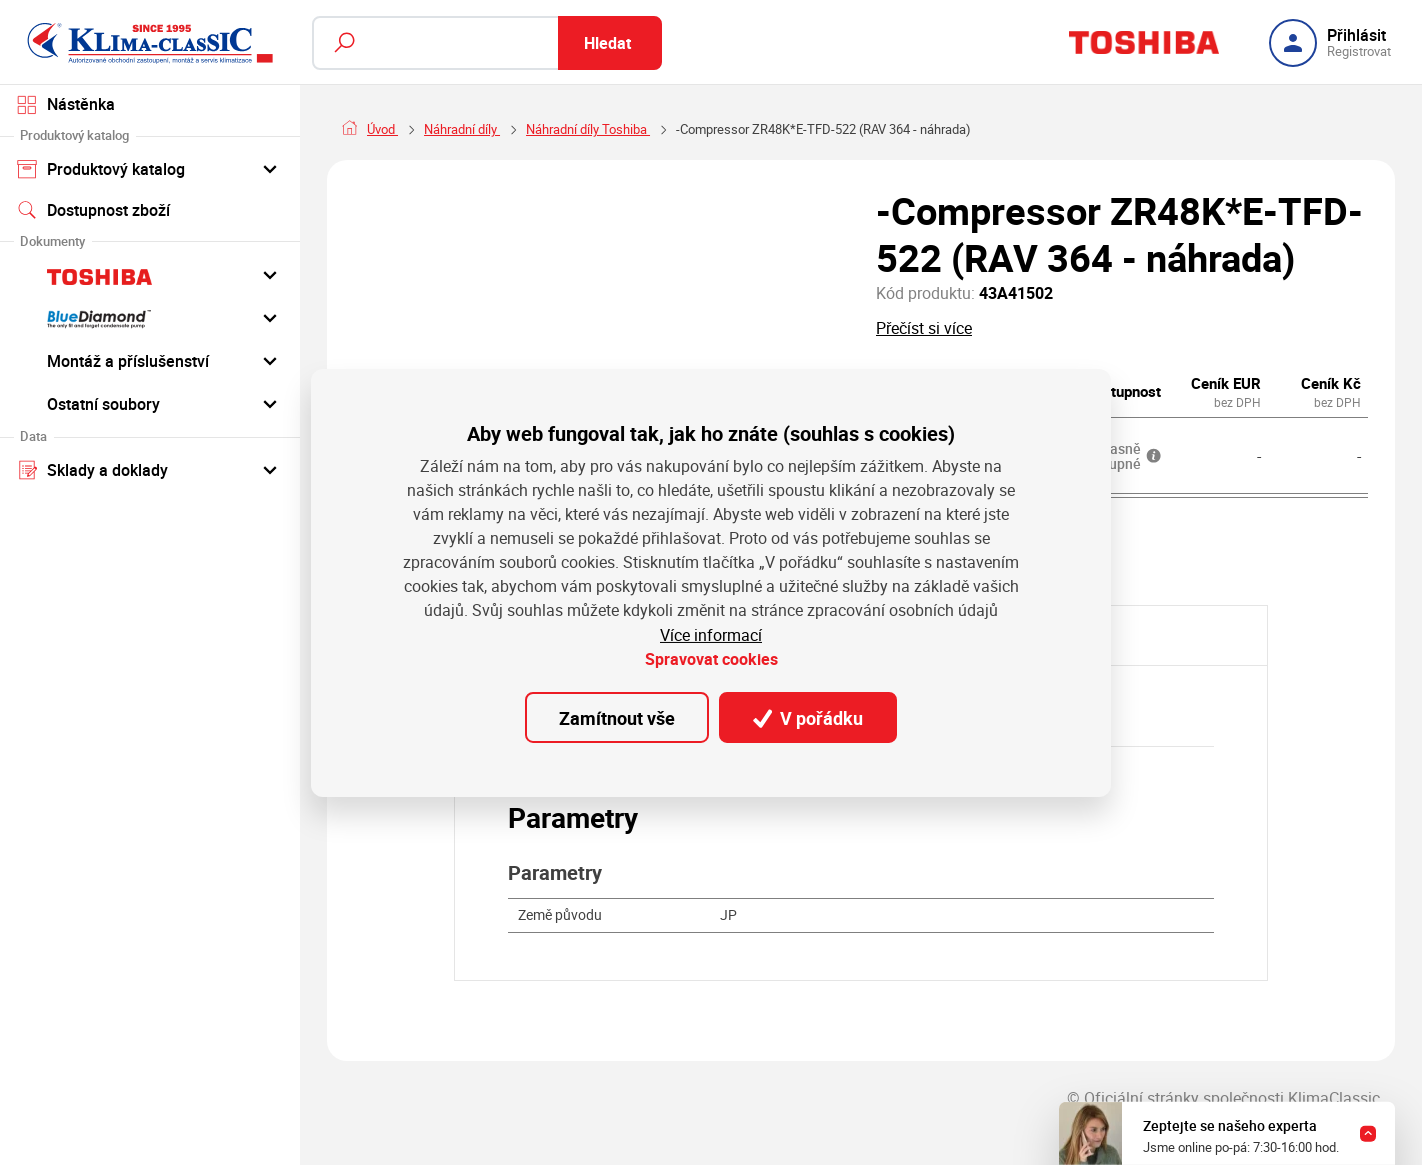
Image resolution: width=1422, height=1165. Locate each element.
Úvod (382, 129)
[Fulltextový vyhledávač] (487, 43)
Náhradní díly (462, 129)
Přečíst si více (924, 328)
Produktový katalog (150, 168)
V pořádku (808, 717)
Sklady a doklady (150, 469)
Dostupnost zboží (93, 210)
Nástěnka (66, 104)
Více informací (711, 635)
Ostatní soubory (150, 403)
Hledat (607, 43)
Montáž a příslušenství (150, 360)
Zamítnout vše (617, 717)
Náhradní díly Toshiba (588, 129)
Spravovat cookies (711, 659)
